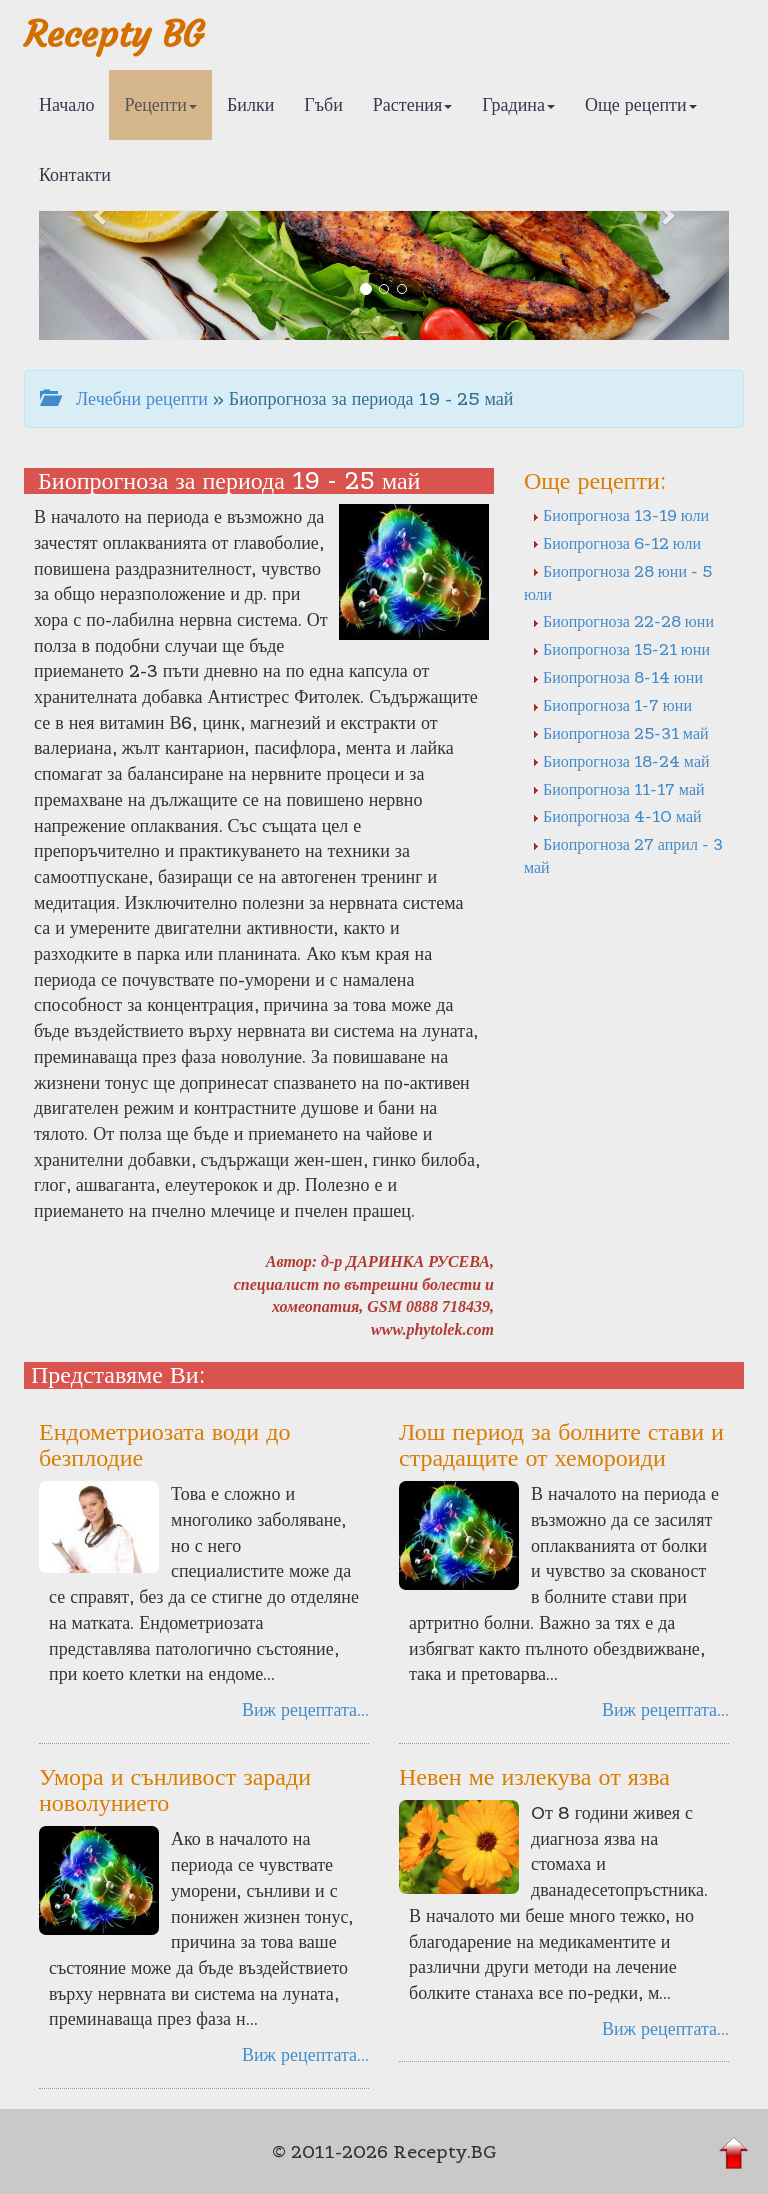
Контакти (75, 174)
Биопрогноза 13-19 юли (620, 515)
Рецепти (160, 104)
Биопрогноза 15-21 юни (621, 649)
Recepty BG (114, 34)
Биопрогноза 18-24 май (621, 761)
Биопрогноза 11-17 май (618, 789)
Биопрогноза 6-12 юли (616, 543)
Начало (66, 104)
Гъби (323, 104)
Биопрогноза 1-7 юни (612, 705)
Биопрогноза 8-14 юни (617, 677)
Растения (412, 104)
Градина (518, 104)
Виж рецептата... (305, 1709)
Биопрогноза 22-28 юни (623, 621)
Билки (250, 104)
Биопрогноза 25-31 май (620, 733)
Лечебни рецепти (124, 398)
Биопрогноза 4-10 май (617, 816)
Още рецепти (641, 104)
